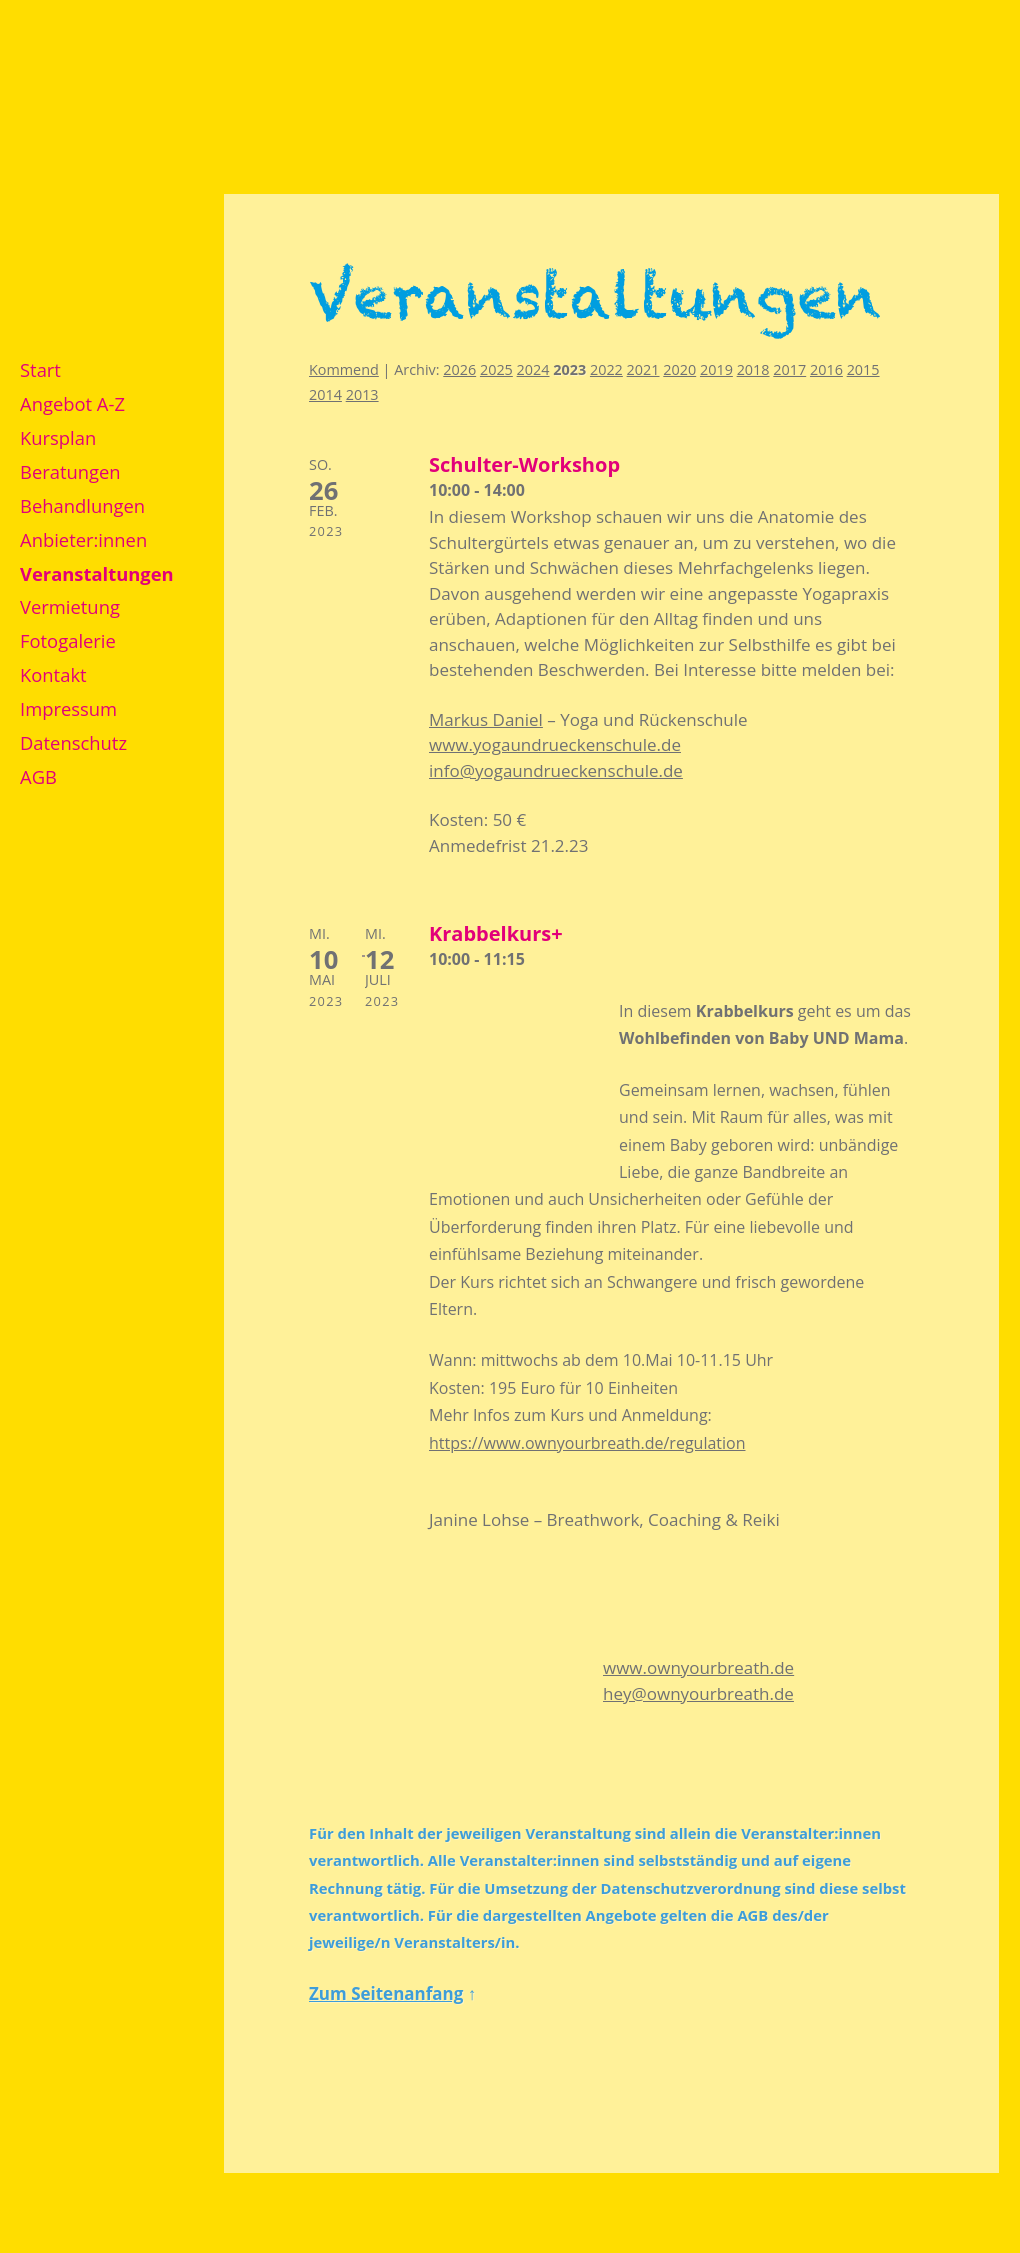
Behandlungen (82, 505)
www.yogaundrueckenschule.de (555, 744)
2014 (325, 394)
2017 (789, 369)
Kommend (344, 369)
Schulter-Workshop (524, 464)
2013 (362, 394)
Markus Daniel (486, 719)
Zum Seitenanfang (386, 1993)
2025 (496, 369)
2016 (826, 369)
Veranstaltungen (97, 573)
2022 (606, 369)
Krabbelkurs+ (496, 933)
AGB (38, 776)
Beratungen (70, 471)
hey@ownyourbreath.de (698, 1693)
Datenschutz (73, 742)
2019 (716, 369)
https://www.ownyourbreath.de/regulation (587, 1443)
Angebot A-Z (72, 403)
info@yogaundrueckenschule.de (556, 770)
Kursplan (58, 437)
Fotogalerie (68, 640)
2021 (643, 369)
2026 (459, 369)
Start (40, 369)
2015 (863, 369)
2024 (533, 369)
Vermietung (70, 606)
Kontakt (53, 674)
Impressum (68, 708)
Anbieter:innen (83, 539)
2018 (753, 369)
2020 (679, 369)
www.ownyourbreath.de (698, 1667)
